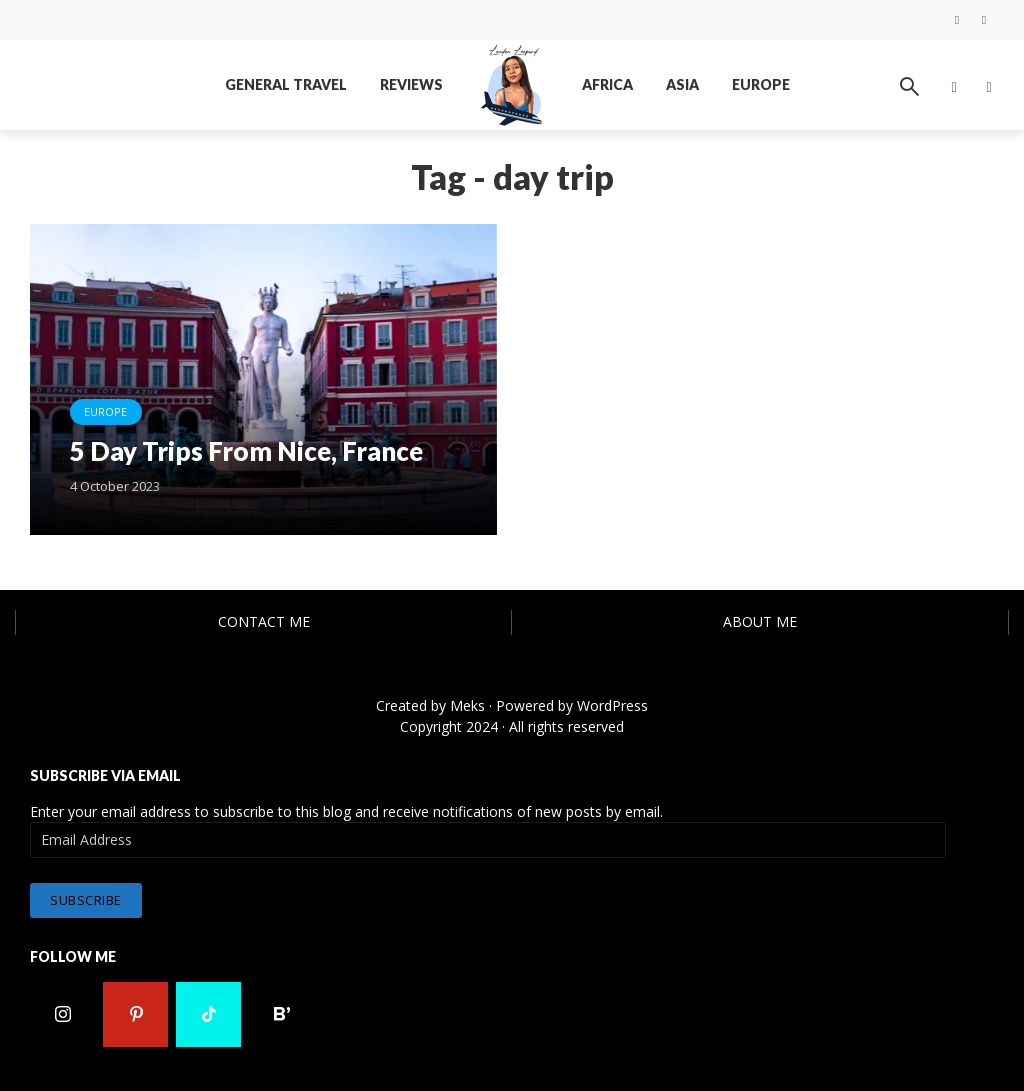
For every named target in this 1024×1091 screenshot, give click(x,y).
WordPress (612, 705)
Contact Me (264, 621)
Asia (682, 84)
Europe (761, 84)
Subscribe (86, 899)
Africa (607, 84)
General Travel (286, 84)
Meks (467, 705)
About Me (760, 621)
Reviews (411, 84)
